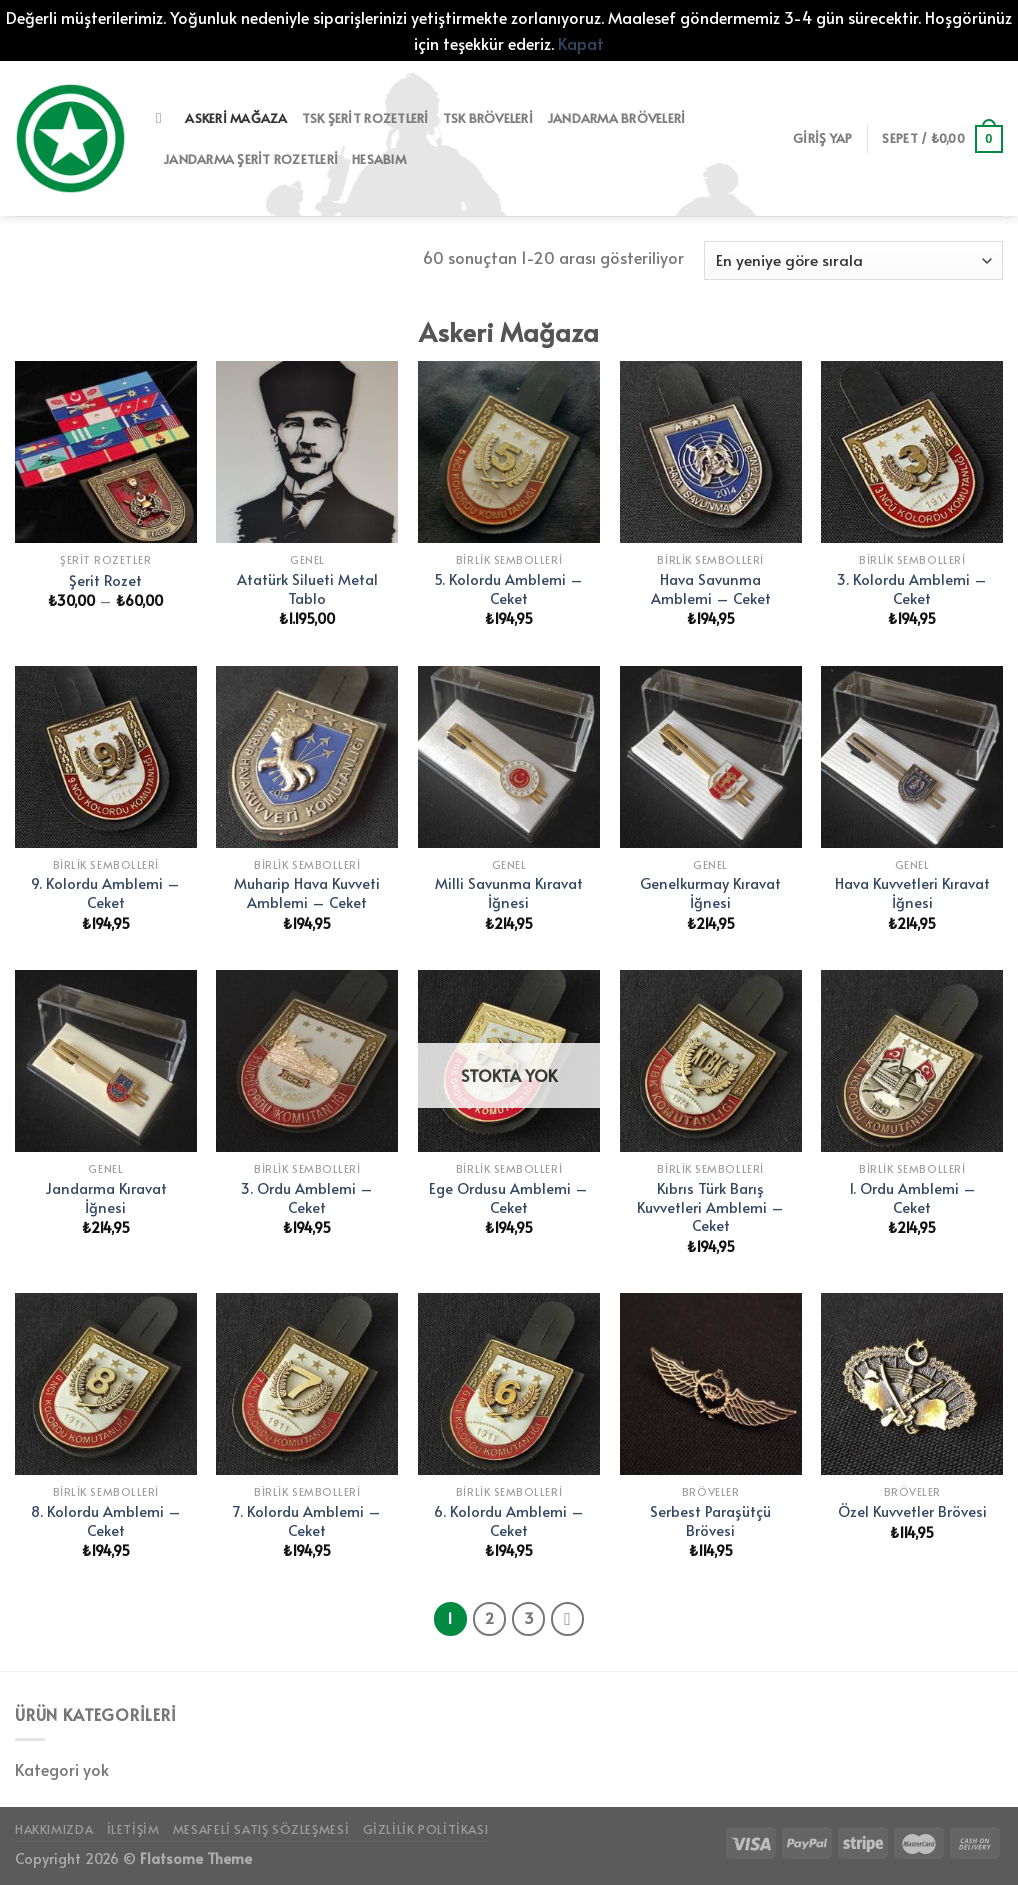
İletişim (133, 1829)
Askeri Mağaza (236, 118)
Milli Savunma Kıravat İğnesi (509, 892)
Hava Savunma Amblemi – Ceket (711, 588)
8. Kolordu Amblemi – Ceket (106, 1520)
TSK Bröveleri (488, 118)
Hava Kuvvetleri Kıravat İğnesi (912, 892)
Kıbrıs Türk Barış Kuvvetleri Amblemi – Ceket (710, 1207)
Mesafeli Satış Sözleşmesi (261, 1829)
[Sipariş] (853, 260)
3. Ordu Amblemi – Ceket (307, 1197)
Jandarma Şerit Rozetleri (250, 159)
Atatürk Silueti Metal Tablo (307, 588)
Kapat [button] (581, 43)
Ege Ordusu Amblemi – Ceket (508, 1197)
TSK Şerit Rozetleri (365, 118)
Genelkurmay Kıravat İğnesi (710, 892)
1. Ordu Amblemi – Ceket (912, 1197)
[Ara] (163, 118)
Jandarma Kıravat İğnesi (106, 1197)
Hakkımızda (54, 1829)
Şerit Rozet (105, 580)
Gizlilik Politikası (426, 1829)
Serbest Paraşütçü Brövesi (710, 1520)
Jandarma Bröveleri (616, 118)
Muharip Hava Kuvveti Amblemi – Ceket (307, 892)
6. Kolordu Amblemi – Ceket (509, 1520)
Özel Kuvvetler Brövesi (912, 1511)
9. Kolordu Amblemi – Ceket (105, 892)
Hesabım (379, 159)
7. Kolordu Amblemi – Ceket (307, 1520)
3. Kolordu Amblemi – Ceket (912, 588)
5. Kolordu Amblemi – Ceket (508, 588)
